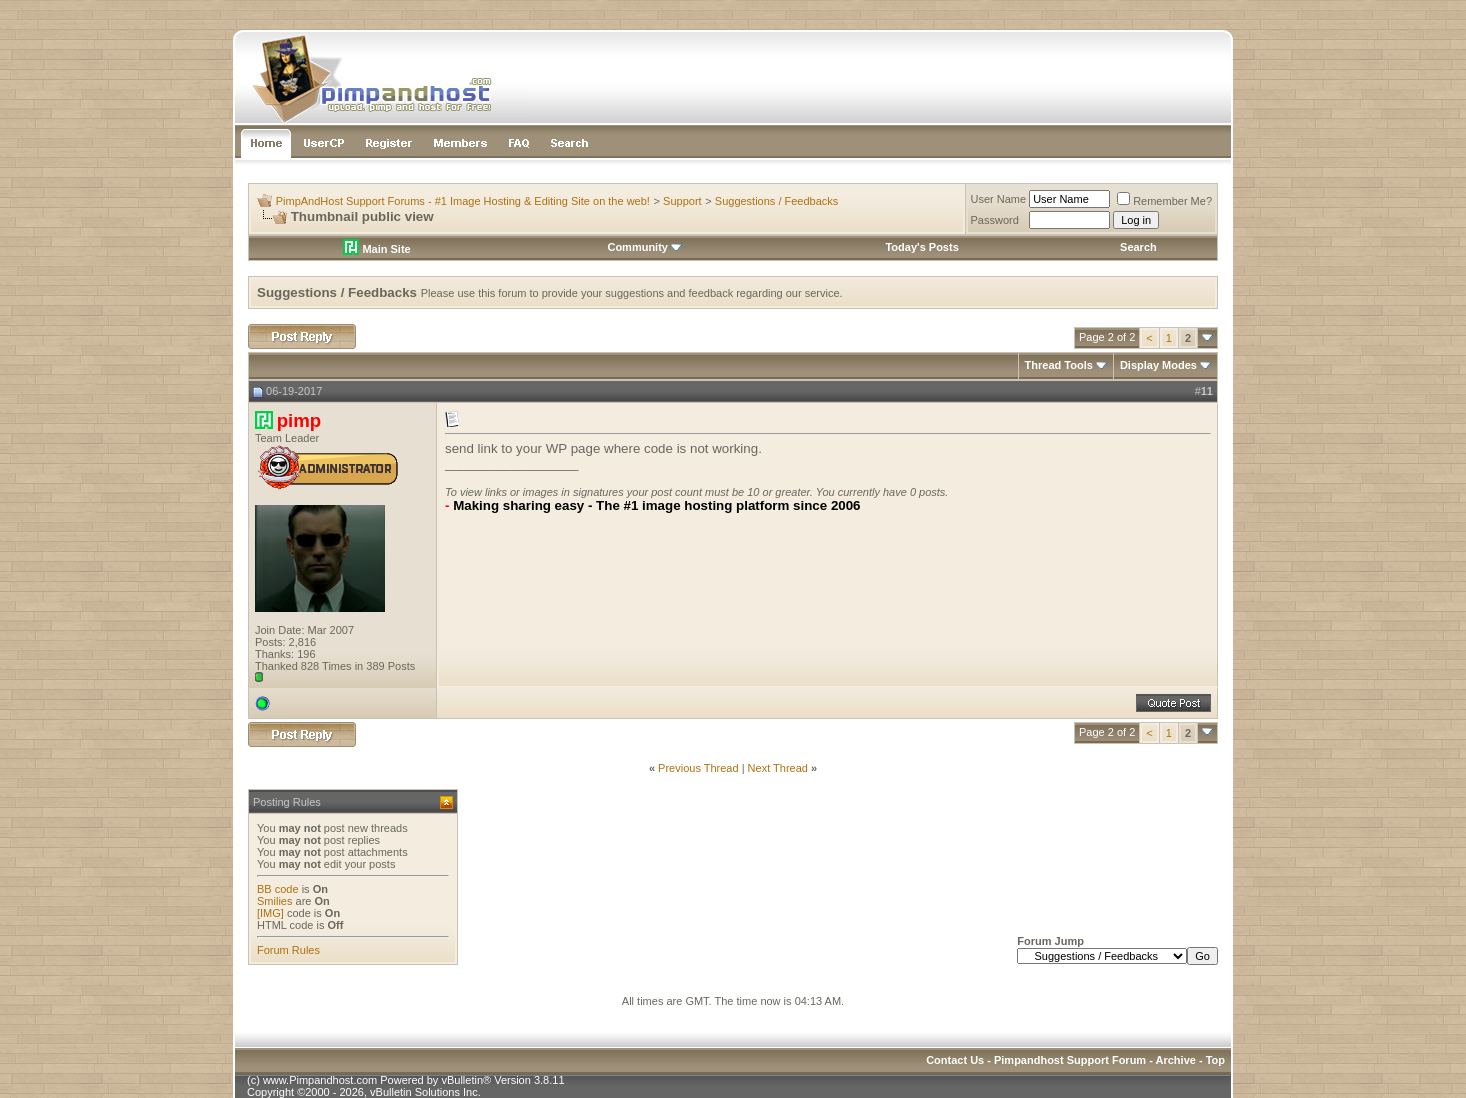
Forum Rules (288, 950)
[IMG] (270, 913)
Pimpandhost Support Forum (1070, 1060)
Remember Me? (1164, 201)
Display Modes (1158, 365)
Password (995, 220)
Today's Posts (921, 247)
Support (682, 201)
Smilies (274, 901)
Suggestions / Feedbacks (777, 201)
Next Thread (778, 768)
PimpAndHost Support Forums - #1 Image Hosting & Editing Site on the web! (463, 201)
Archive (1176, 1060)
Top (1215, 1060)
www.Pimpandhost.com (320, 1080)
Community (644, 247)
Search (1138, 247)
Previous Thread (698, 768)
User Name (999, 199)
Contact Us (955, 1060)
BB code (278, 889)
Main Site (376, 249)
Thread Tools (1059, 365)
